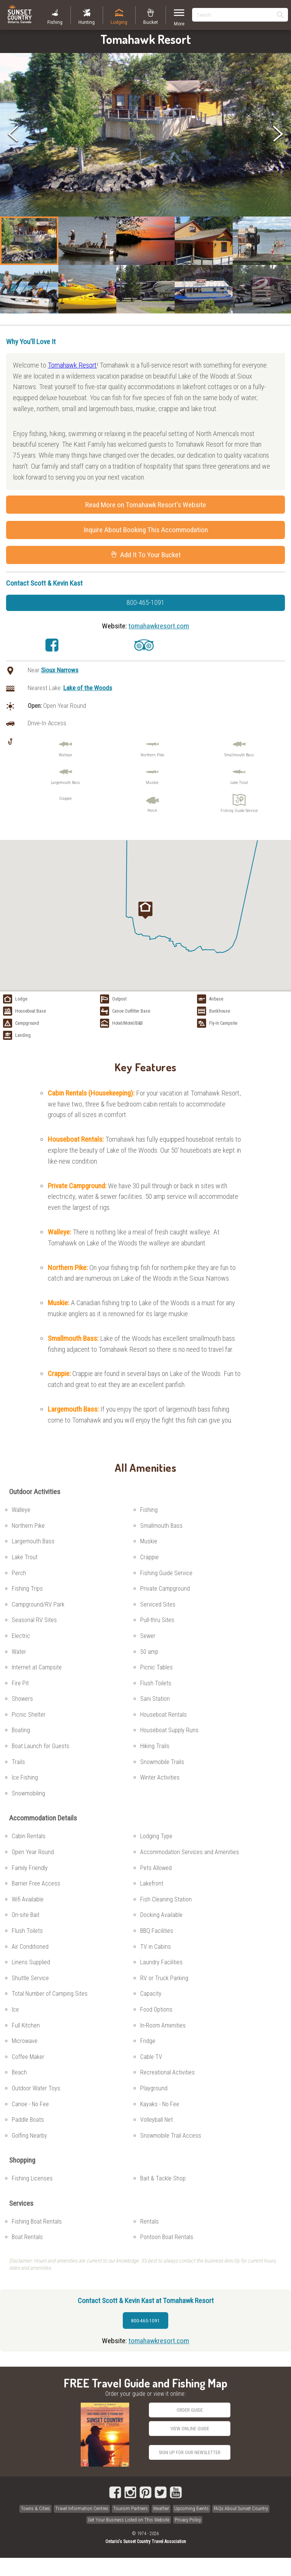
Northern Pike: (68, 1267)
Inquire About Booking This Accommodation (145, 529)
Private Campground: (78, 1185)
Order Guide (190, 2410)
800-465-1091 (145, 602)
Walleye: (60, 1232)
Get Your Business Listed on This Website (128, 2520)
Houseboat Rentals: (76, 1139)
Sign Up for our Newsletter (190, 2452)
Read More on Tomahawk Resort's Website (145, 504)
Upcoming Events (191, 2508)
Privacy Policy (188, 2520)
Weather (161, 2508)
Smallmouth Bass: (74, 1338)
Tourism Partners (130, 2508)
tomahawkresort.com (158, 626)
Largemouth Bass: (74, 1409)
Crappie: (60, 1373)
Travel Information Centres (81, 2508)
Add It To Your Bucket (146, 554)
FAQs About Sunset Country (241, 2508)
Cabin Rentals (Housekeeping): (92, 1093)
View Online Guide (190, 2428)
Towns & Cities (35, 2508)
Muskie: (59, 1302)
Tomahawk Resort (72, 365)
